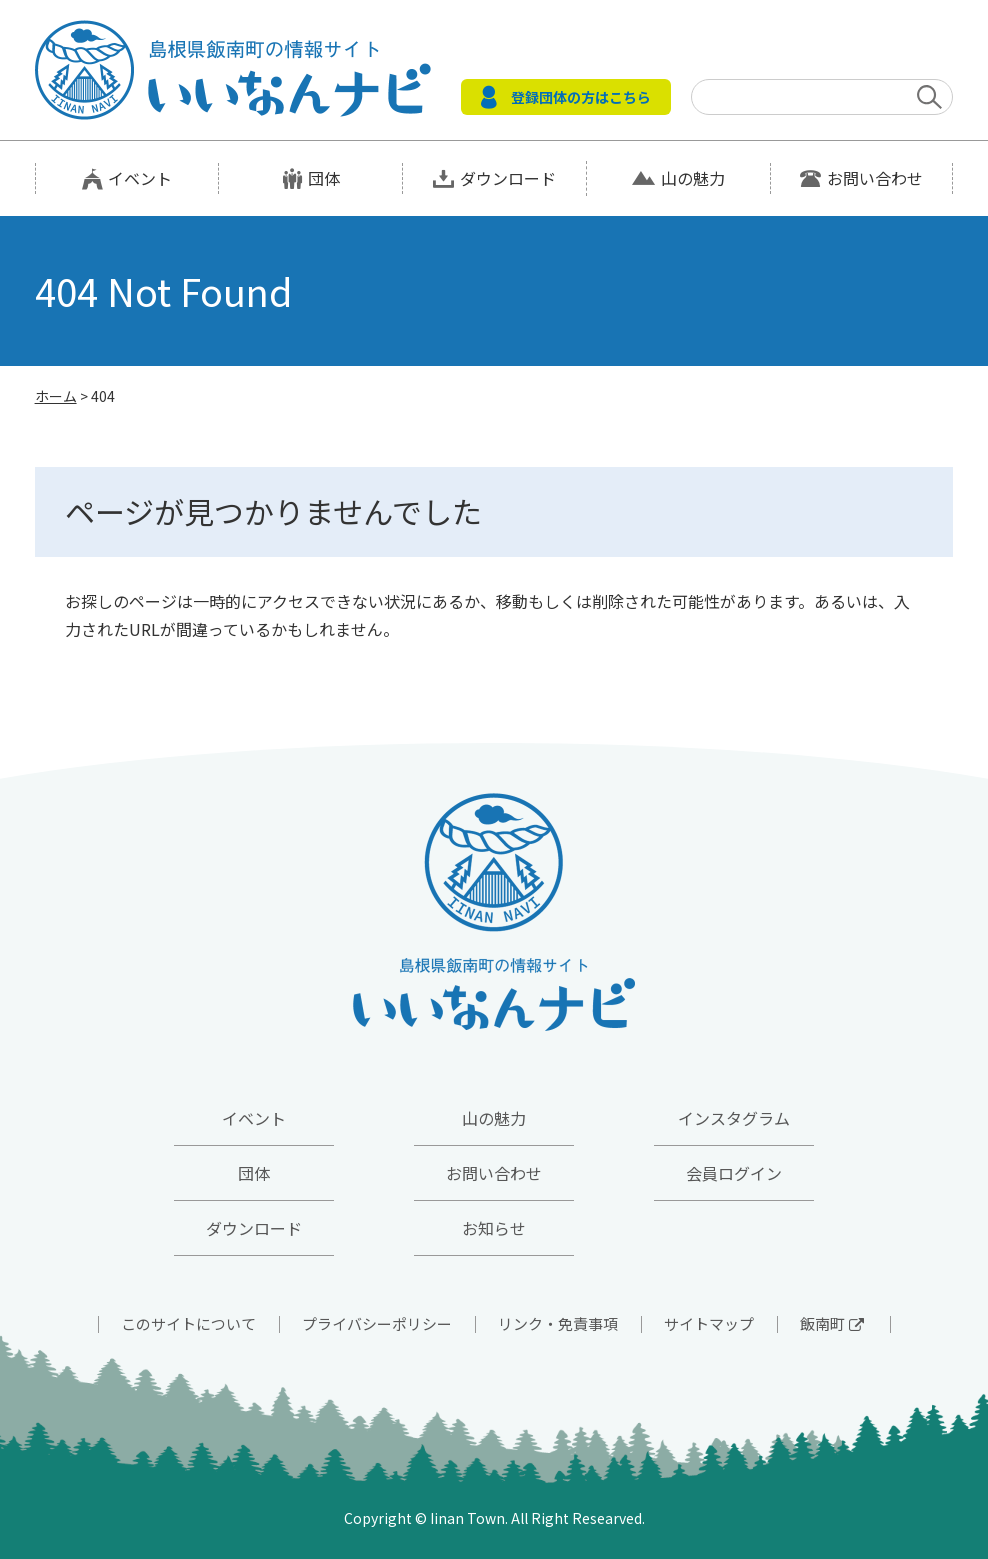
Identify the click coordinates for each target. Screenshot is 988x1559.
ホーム (56, 396)
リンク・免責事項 (558, 1323)
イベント (140, 178)
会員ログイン (734, 1173)
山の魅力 (693, 178)
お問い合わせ (875, 178)
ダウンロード (508, 178)
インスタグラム (734, 1118)
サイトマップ (709, 1323)
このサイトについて (188, 1323)
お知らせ (494, 1228)
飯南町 (832, 1323)
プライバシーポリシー (377, 1323)
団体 (324, 178)
